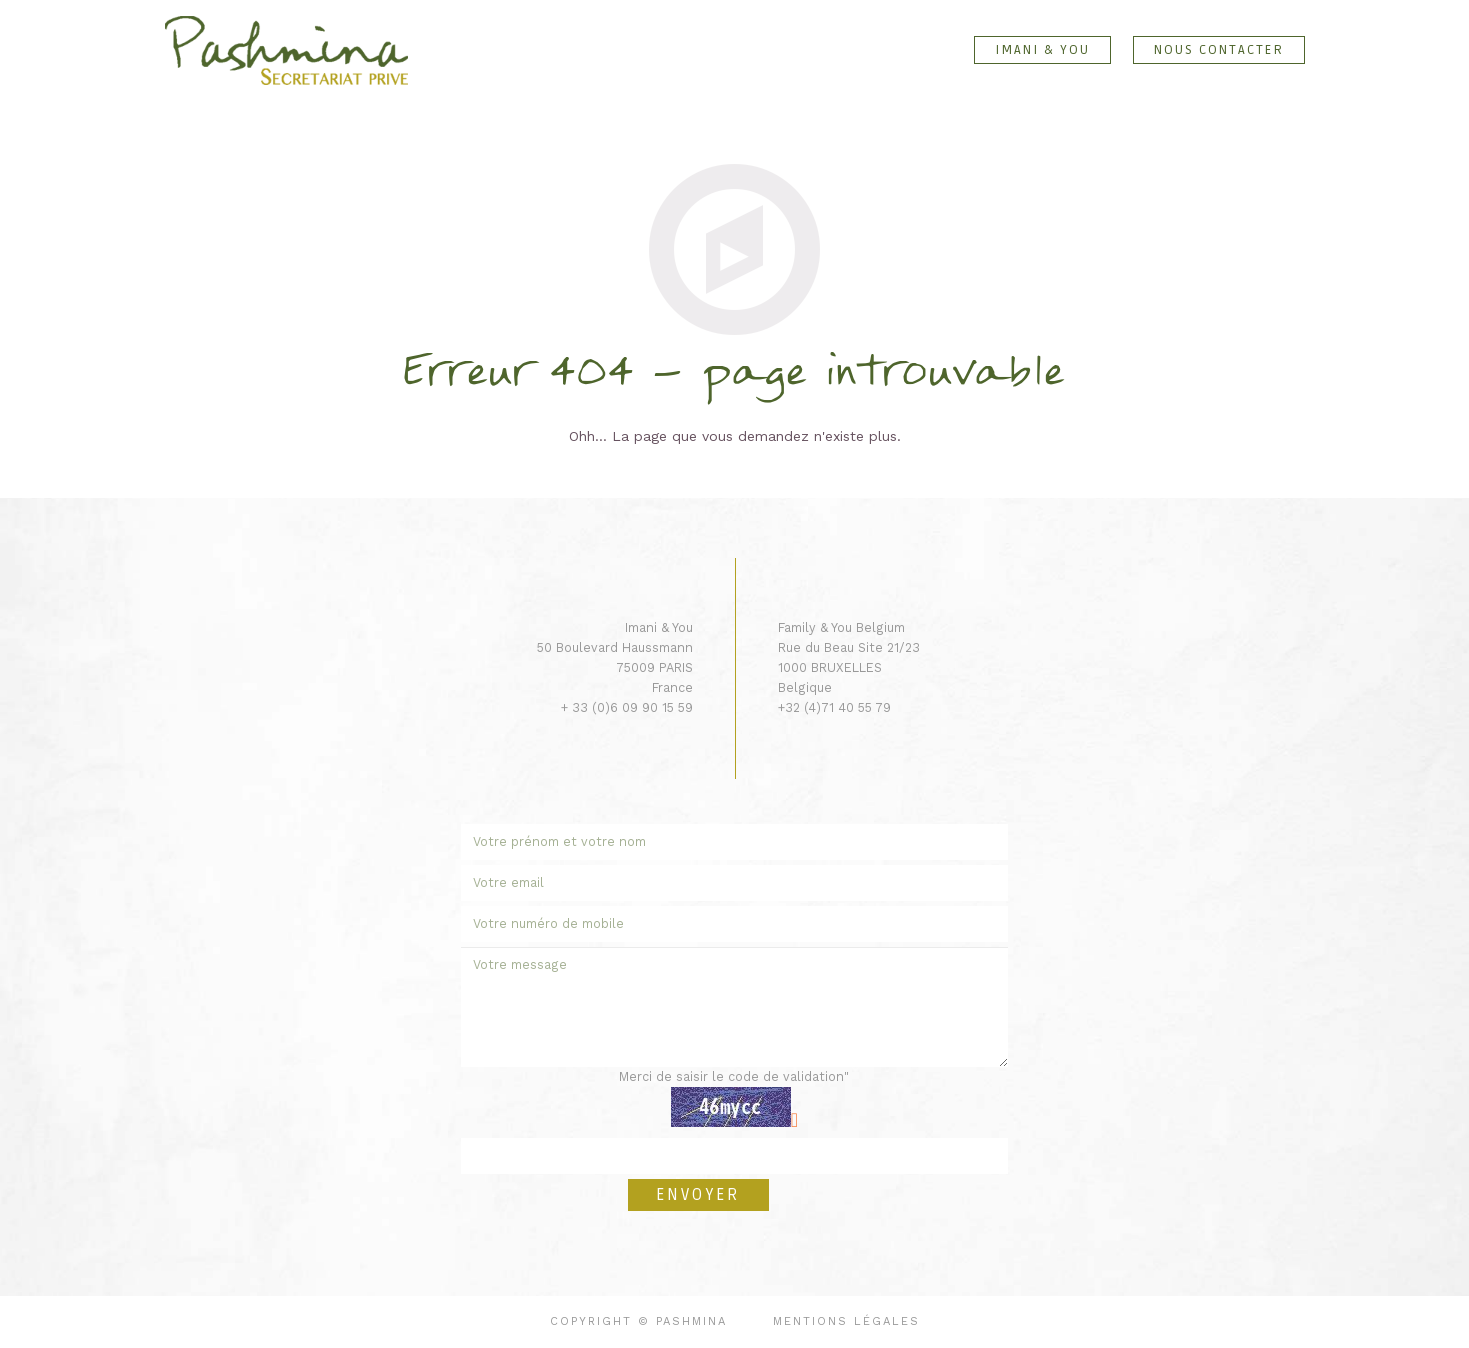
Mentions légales (846, 1321)
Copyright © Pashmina (638, 1321)
